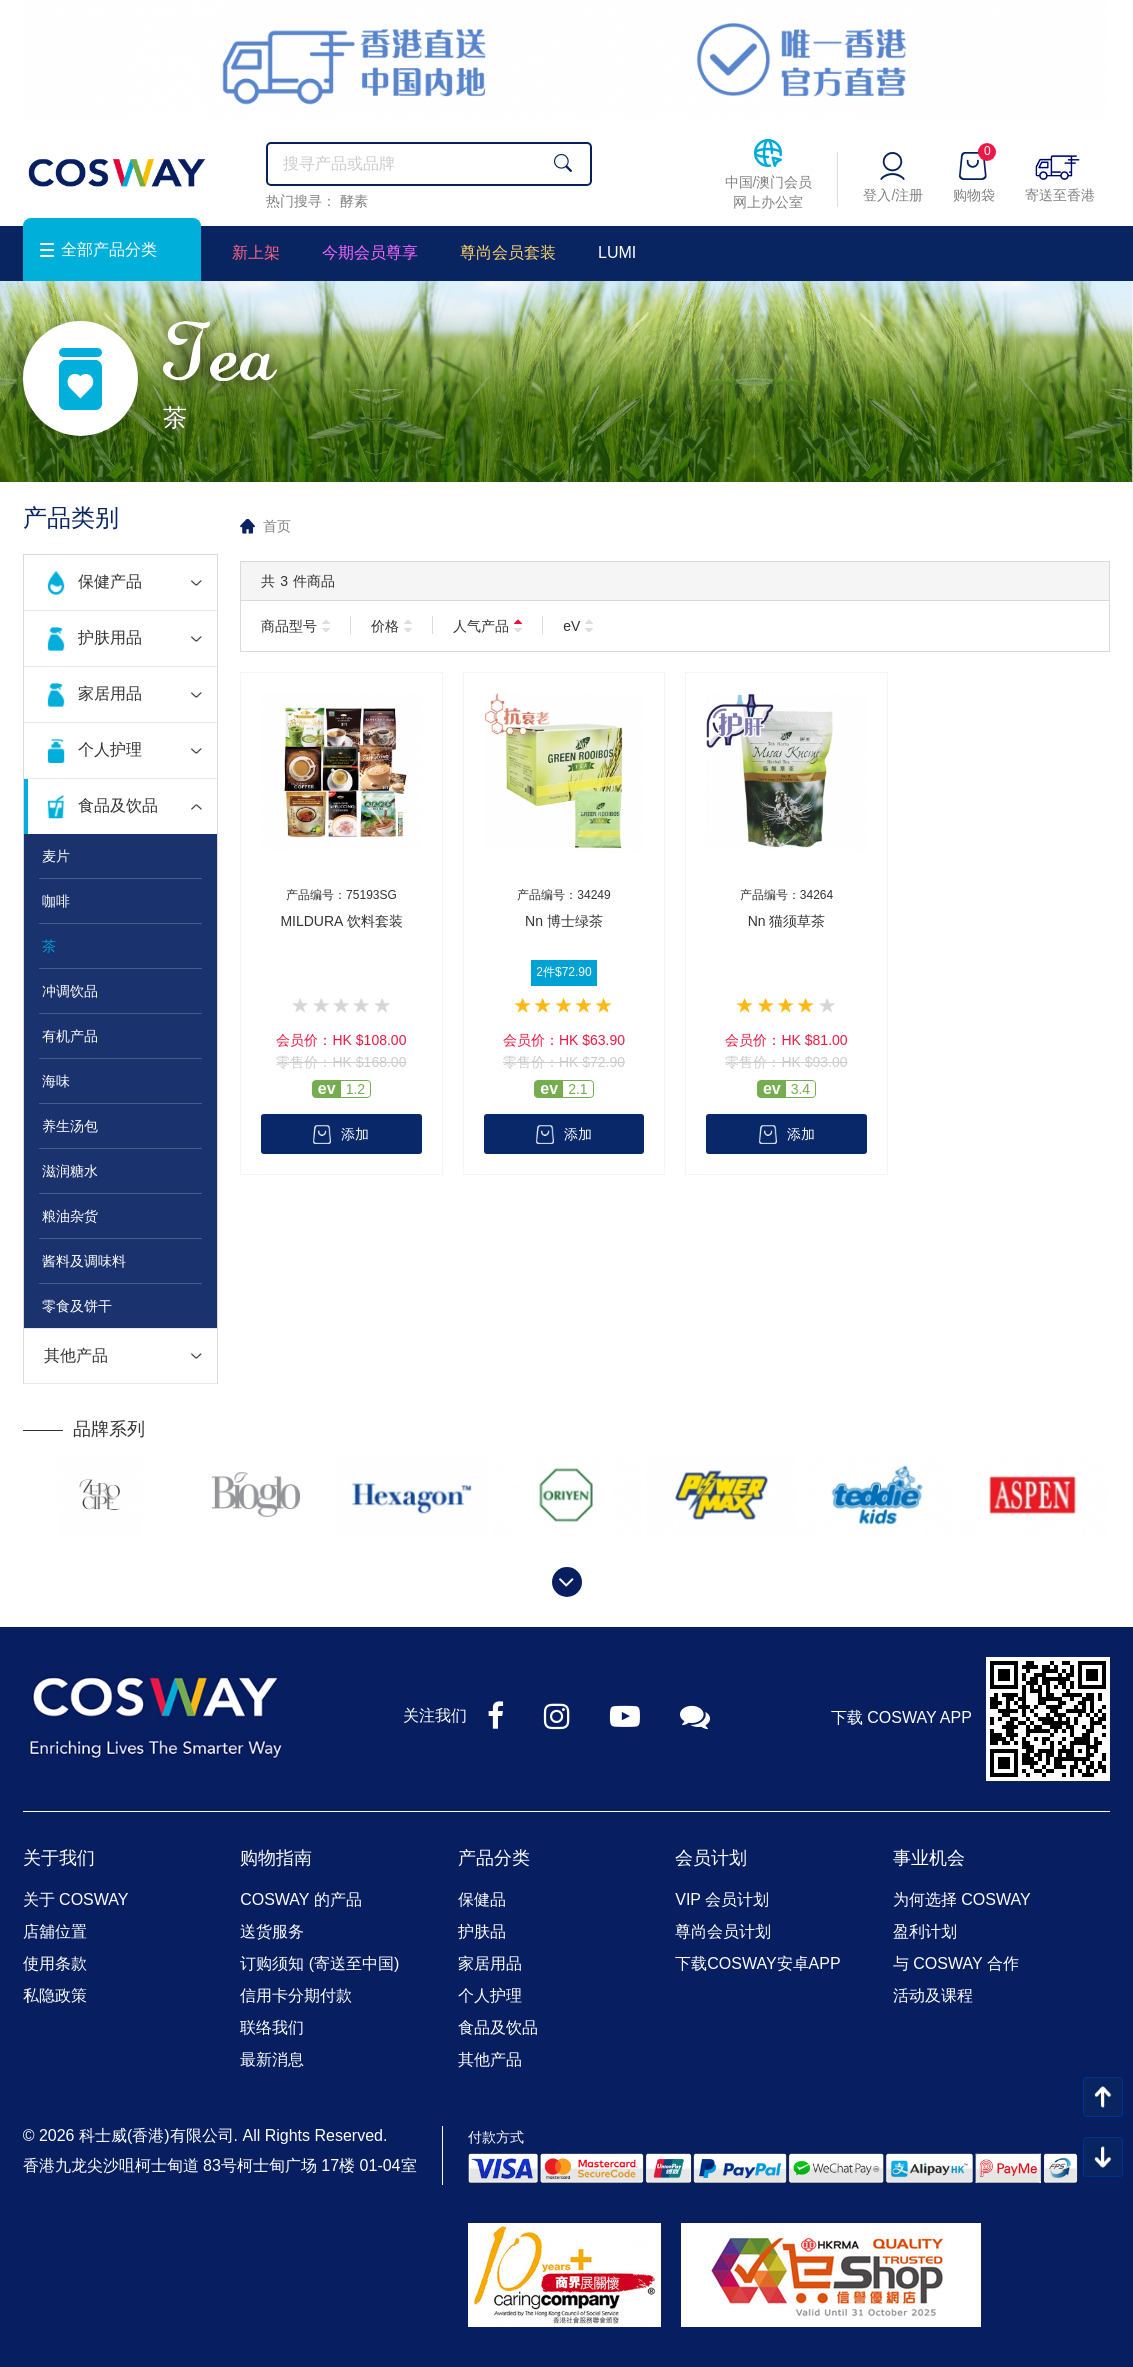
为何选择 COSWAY (962, 1899)
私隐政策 (55, 1995)
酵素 (354, 201)
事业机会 (929, 1858)
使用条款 (55, 1963)
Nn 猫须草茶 (787, 921)
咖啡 (56, 901)
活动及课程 (933, 1995)
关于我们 (59, 1858)
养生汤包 (70, 1126)
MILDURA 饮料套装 (341, 921)
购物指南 (276, 1858)
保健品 (482, 1899)
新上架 (256, 252)
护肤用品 (110, 637)
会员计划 (711, 1858)
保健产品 (110, 581)
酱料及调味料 (84, 1261)
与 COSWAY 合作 (956, 1963)
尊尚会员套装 (508, 252)
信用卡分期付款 (296, 1995)
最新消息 (272, 2059)
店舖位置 (55, 1931)
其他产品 (76, 1355)
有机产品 (70, 1036)
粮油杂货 (70, 1216)
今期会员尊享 (370, 252)
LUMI (617, 252)
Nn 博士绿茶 (564, 921)
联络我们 (272, 2027)
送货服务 (272, 1931)
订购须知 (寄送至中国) (319, 1963)
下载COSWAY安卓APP (757, 1963)
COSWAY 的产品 (301, 1899)
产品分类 (494, 1858)
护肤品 (482, 1931)
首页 (277, 526)
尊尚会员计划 (723, 1931)
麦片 (56, 856)
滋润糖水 (70, 1171)
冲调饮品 (70, 991)
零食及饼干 (77, 1306)
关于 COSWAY (76, 1899)
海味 (56, 1081)
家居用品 (110, 693)
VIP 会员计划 (722, 1899)
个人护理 (110, 749)
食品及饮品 (118, 805)
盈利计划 (925, 1931)
